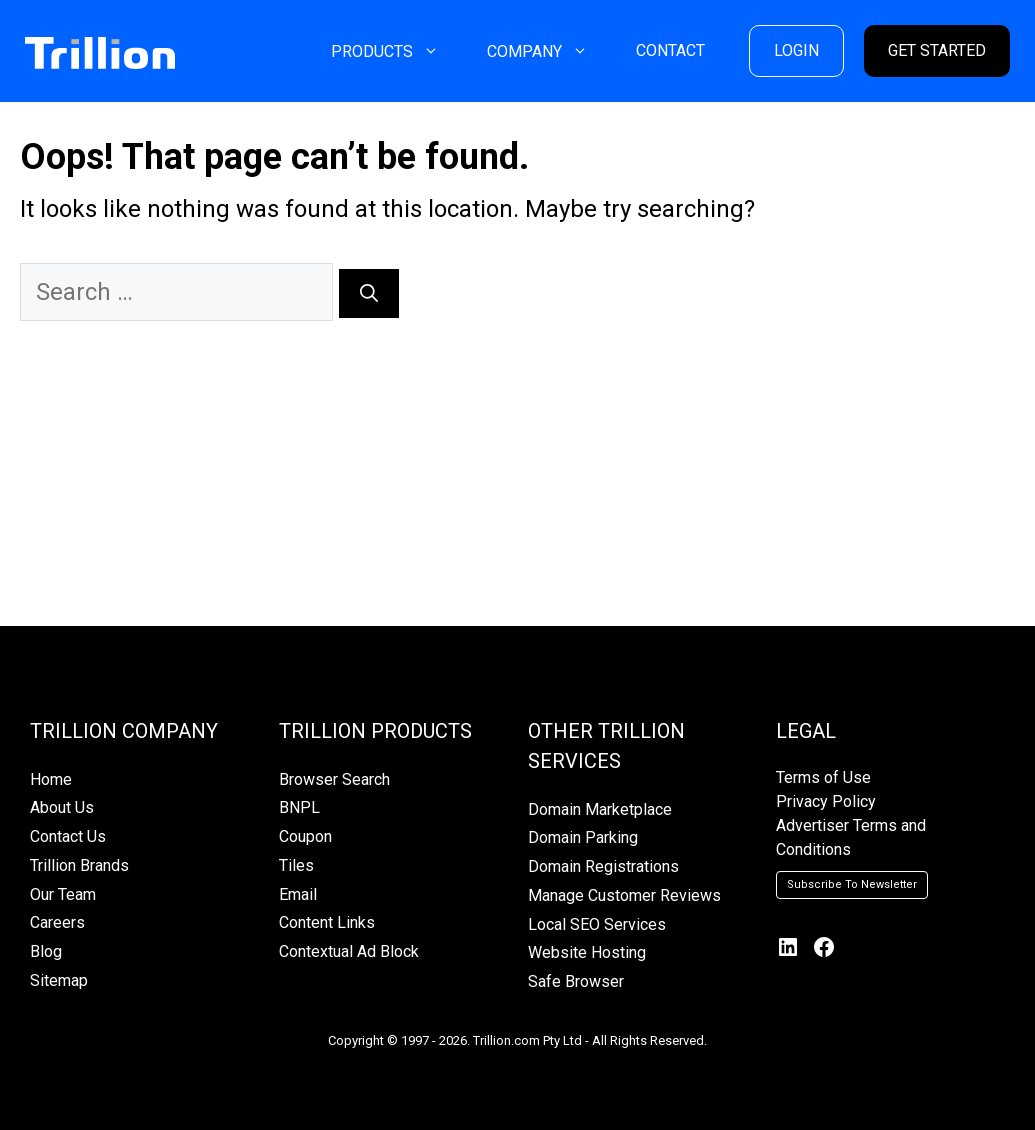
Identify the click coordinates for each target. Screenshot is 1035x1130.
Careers (57, 922)
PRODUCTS (397, 51)
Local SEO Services (597, 924)
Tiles (296, 865)
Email (298, 894)
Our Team (63, 894)
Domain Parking (583, 837)
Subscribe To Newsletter (852, 884)
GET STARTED (937, 50)
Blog (46, 951)
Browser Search (334, 779)
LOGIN (796, 50)
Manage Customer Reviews (624, 895)
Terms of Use (823, 777)
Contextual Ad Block (349, 951)
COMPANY (549, 51)
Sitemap (59, 980)
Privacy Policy (826, 801)
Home (51, 779)
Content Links (327, 922)
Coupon (305, 836)
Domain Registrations (603, 866)
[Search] (369, 293)
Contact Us (68, 836)
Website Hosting (587, 952)
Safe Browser (576, 981)
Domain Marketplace (600, 809)
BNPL (299, 807)
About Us (62, 807)
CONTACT (670, 50)
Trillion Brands (79, 865)
